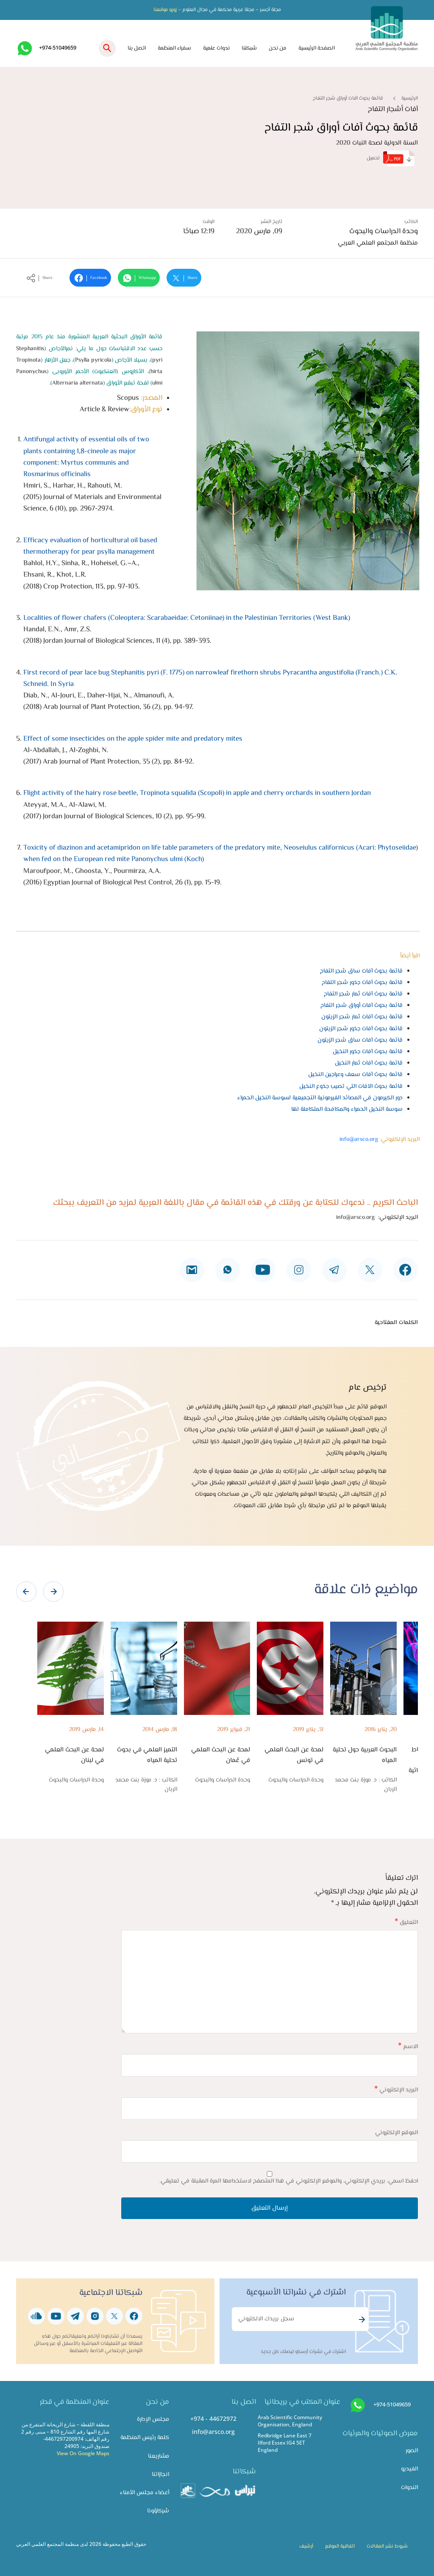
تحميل (391, 158)
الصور (412, 2450)
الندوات (409, 2487)
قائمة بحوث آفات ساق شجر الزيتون (360, 1040)
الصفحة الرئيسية (316, 48)
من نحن (278, 48)
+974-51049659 (57, 47)
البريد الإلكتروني (396, 2090)
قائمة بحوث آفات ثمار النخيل (369, 1063)
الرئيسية (409, 98)
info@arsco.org (358, 1139)
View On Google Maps (83, 2453)
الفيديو (409, 2468)
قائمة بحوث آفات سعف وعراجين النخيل (355, 1074)
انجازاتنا (160, 2474)
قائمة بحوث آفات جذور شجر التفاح (362, 982)
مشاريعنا (158, 2456)
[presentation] (26, 1591)
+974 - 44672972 (213, 2418)
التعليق (406, 1922)
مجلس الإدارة (153, 2419)
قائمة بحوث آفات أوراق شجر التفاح (361, 1005)
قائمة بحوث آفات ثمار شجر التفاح (363, 994)
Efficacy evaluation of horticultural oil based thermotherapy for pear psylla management (90, 546)
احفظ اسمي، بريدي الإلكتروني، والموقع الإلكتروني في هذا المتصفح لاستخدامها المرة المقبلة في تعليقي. (288, 2181)
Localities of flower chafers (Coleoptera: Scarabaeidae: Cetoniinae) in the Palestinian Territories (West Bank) (186, 618)
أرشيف (306, 2546)
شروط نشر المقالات (387, 2546)
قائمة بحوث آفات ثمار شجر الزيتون (362, 1016)
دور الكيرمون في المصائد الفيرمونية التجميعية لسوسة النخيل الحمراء (320, 1097)
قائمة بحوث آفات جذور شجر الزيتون (361, 1028)
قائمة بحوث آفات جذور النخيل (368, 1051)
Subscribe (361, 2319)
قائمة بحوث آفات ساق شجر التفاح (361, 971)
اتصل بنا (137, 48)
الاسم (408, 2047)
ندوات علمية (216, 48)
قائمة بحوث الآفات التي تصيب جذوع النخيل (351, 1086)
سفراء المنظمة (174, 48)
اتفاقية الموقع (340, 2546)
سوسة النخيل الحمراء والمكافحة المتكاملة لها (347, 1109)
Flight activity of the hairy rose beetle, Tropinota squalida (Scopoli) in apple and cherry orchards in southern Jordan (197, 793)
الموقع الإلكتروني (396, 2132)
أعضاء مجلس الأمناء (144, 2492)
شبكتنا (249, 48)
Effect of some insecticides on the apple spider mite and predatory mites (132, 738)
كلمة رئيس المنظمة (144, 2437)
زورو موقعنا (165, 10)
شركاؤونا (158, 2510)
